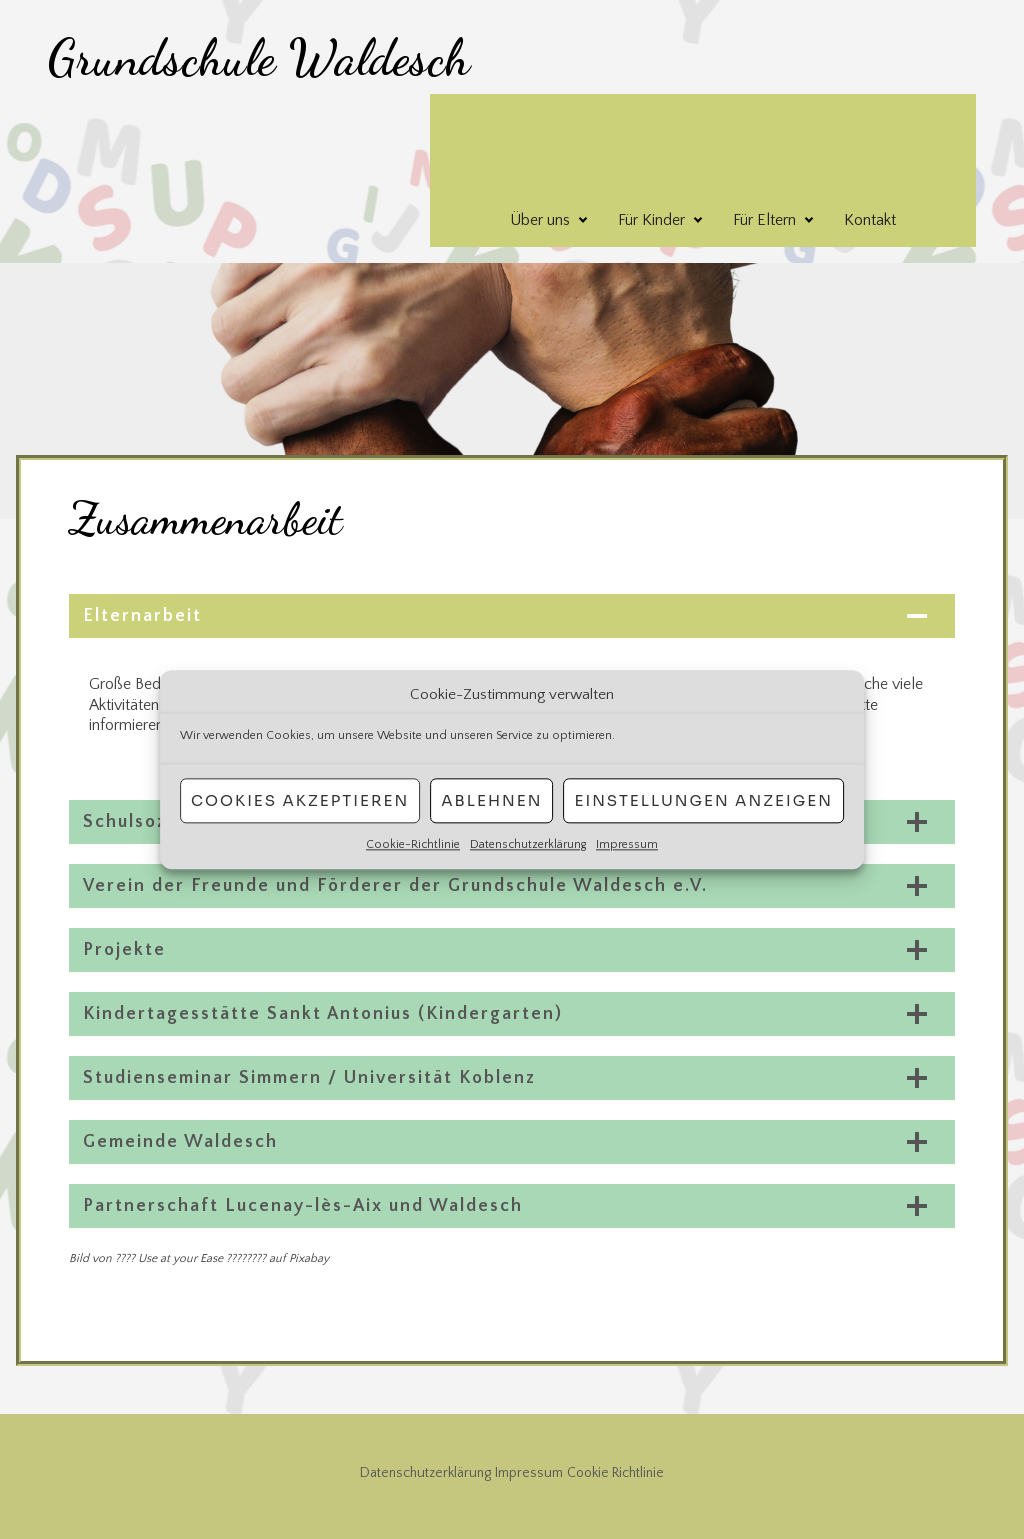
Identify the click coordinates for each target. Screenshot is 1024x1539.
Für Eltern (764, 220)
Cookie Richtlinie (615, 1473)
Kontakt (870, 220)
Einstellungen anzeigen (703, 800)
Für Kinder (651, 220)
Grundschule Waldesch (259, 58)
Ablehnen (491, 800)
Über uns (540, 220)
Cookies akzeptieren (300, 800)
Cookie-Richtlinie (413, 844)
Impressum (627, 844)
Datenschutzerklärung (528, 844)
